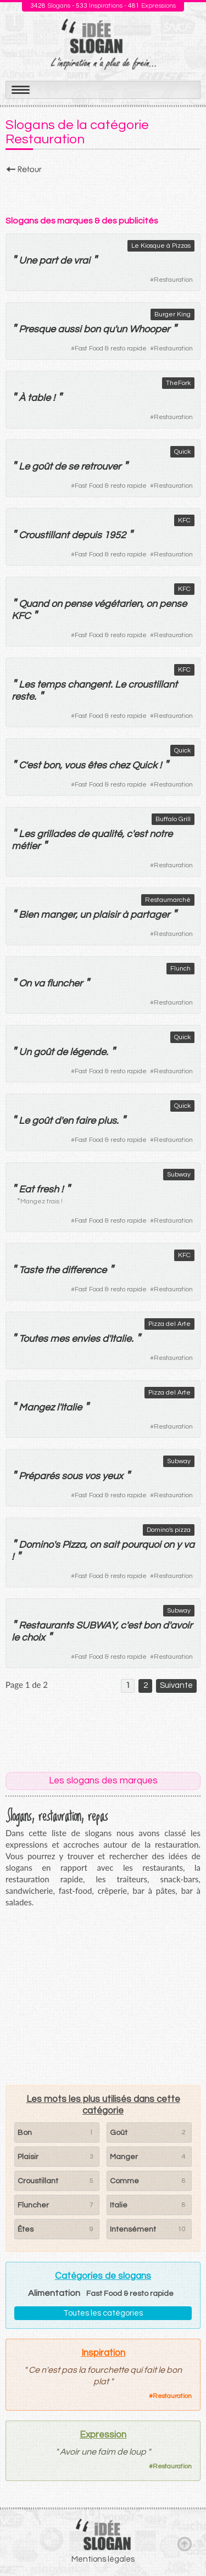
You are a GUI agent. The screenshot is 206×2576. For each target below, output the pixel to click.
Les (27, 684)
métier (26, 846)
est (34, 765)
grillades (56, 834)
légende (88, 1052)
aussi (69, 329)
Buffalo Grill (173, 819)
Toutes (33, 1339)
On (25, 983)
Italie (120, 1339)
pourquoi (141, 1545)
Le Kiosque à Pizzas (161, 245)
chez (119, 765)
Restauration (173, 279)
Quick (182, 451)
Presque (37, 329)
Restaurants (46, 1625)
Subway (179, 1174)
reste (23, 697)
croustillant (152, 684)
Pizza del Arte (169, 1324)
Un (25, 1052)
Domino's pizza (169, 1530)
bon (92, 329)
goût (42, 466)
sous (72, 1476)
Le (24, 466)
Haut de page (184, 2543)
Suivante (176, 1685)
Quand (34, 604)
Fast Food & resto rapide (111, 348)
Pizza (73, 1545)
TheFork (178, 383)
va (39, 983)
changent (89, 684)
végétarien (118, 604)
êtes (97, 765)
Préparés (39, 1476)
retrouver (101, 466)
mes (59, 1339)
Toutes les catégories (103, 2313)
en (67, 1121)
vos (92, 1476)
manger (58, 915)
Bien (28, 915)
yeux (112, 1476)
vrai (82, 260)
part (48, 260)
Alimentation (54, 2293)
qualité (106, 834)
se (73, 466)
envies (85, 1339)
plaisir (106, 915)
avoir (181, 1625)
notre (160, 834)
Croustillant (44, 535)
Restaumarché (168, 900)
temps (51, 684)
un (121, 329)
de (65, 260)
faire (85, 1121)
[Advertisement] (103, 191)
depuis (86, 535)
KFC (184, 520)
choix (33, 1637)
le (15, 1637)
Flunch (180, 968)
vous (74, 765)
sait (111, 1545)
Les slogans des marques (103, 1781)
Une (28, 260)
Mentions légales (103, 2559)
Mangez (36, 1407)
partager (150, 915)
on (56, 604)
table (39, 398)
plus (107, 1121)
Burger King (172, 314)
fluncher (64, 983)
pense (78, 604)
